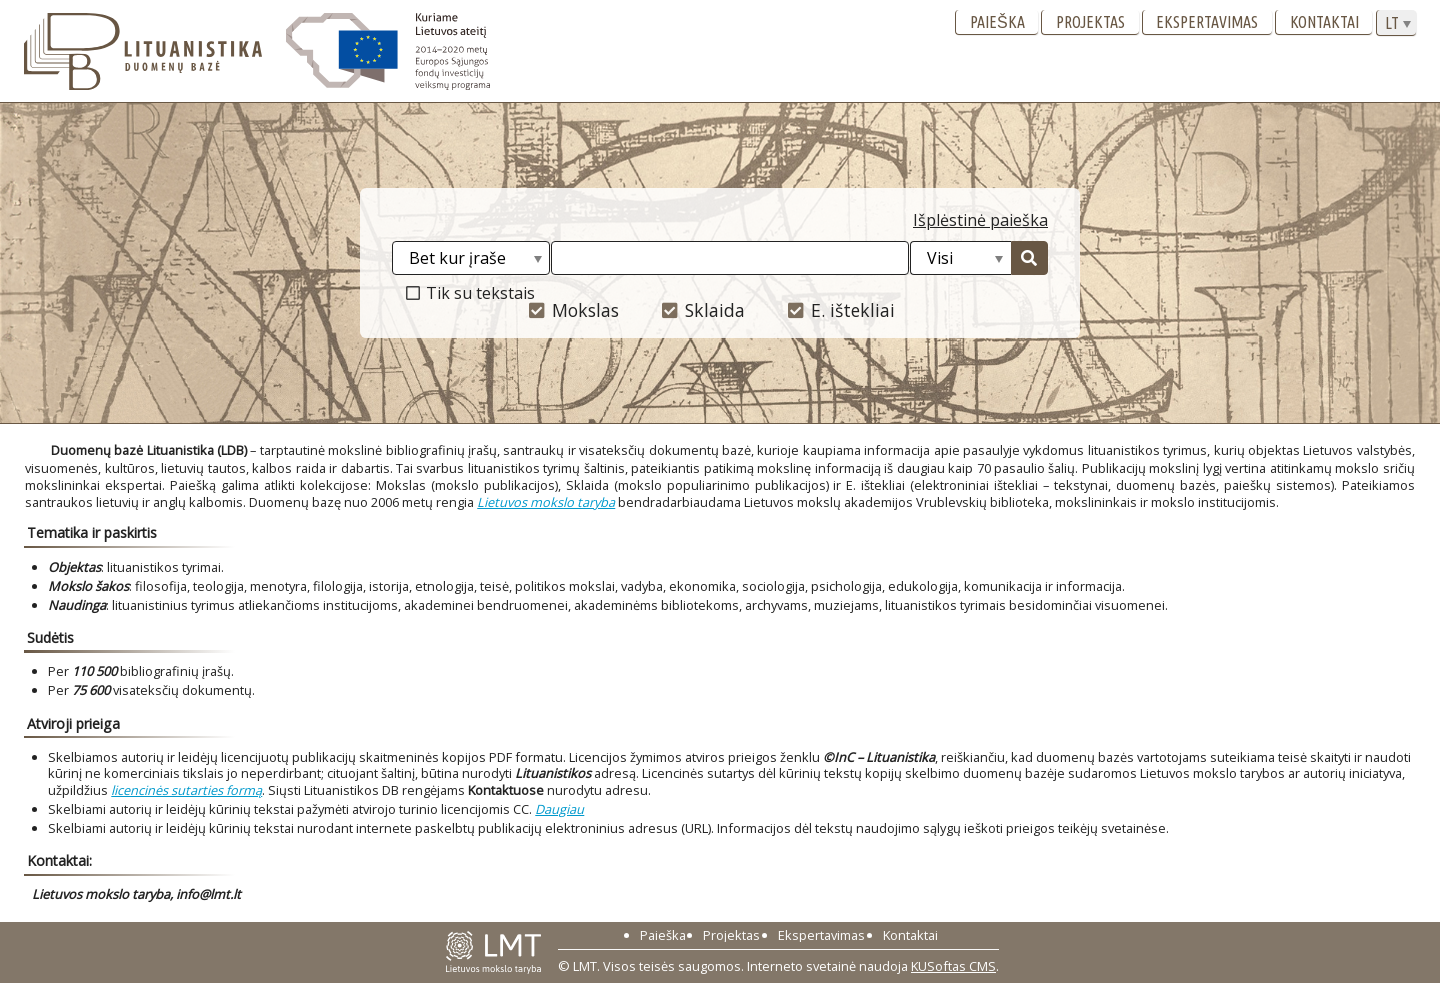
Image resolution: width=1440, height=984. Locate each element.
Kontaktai (1324, 22)
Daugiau (559, 809)
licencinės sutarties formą (186, 790)
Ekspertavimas (1207, 22)
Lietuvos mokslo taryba (546, 502)
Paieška (997, 22)
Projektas (1090, 22)
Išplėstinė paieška (980, 220)
